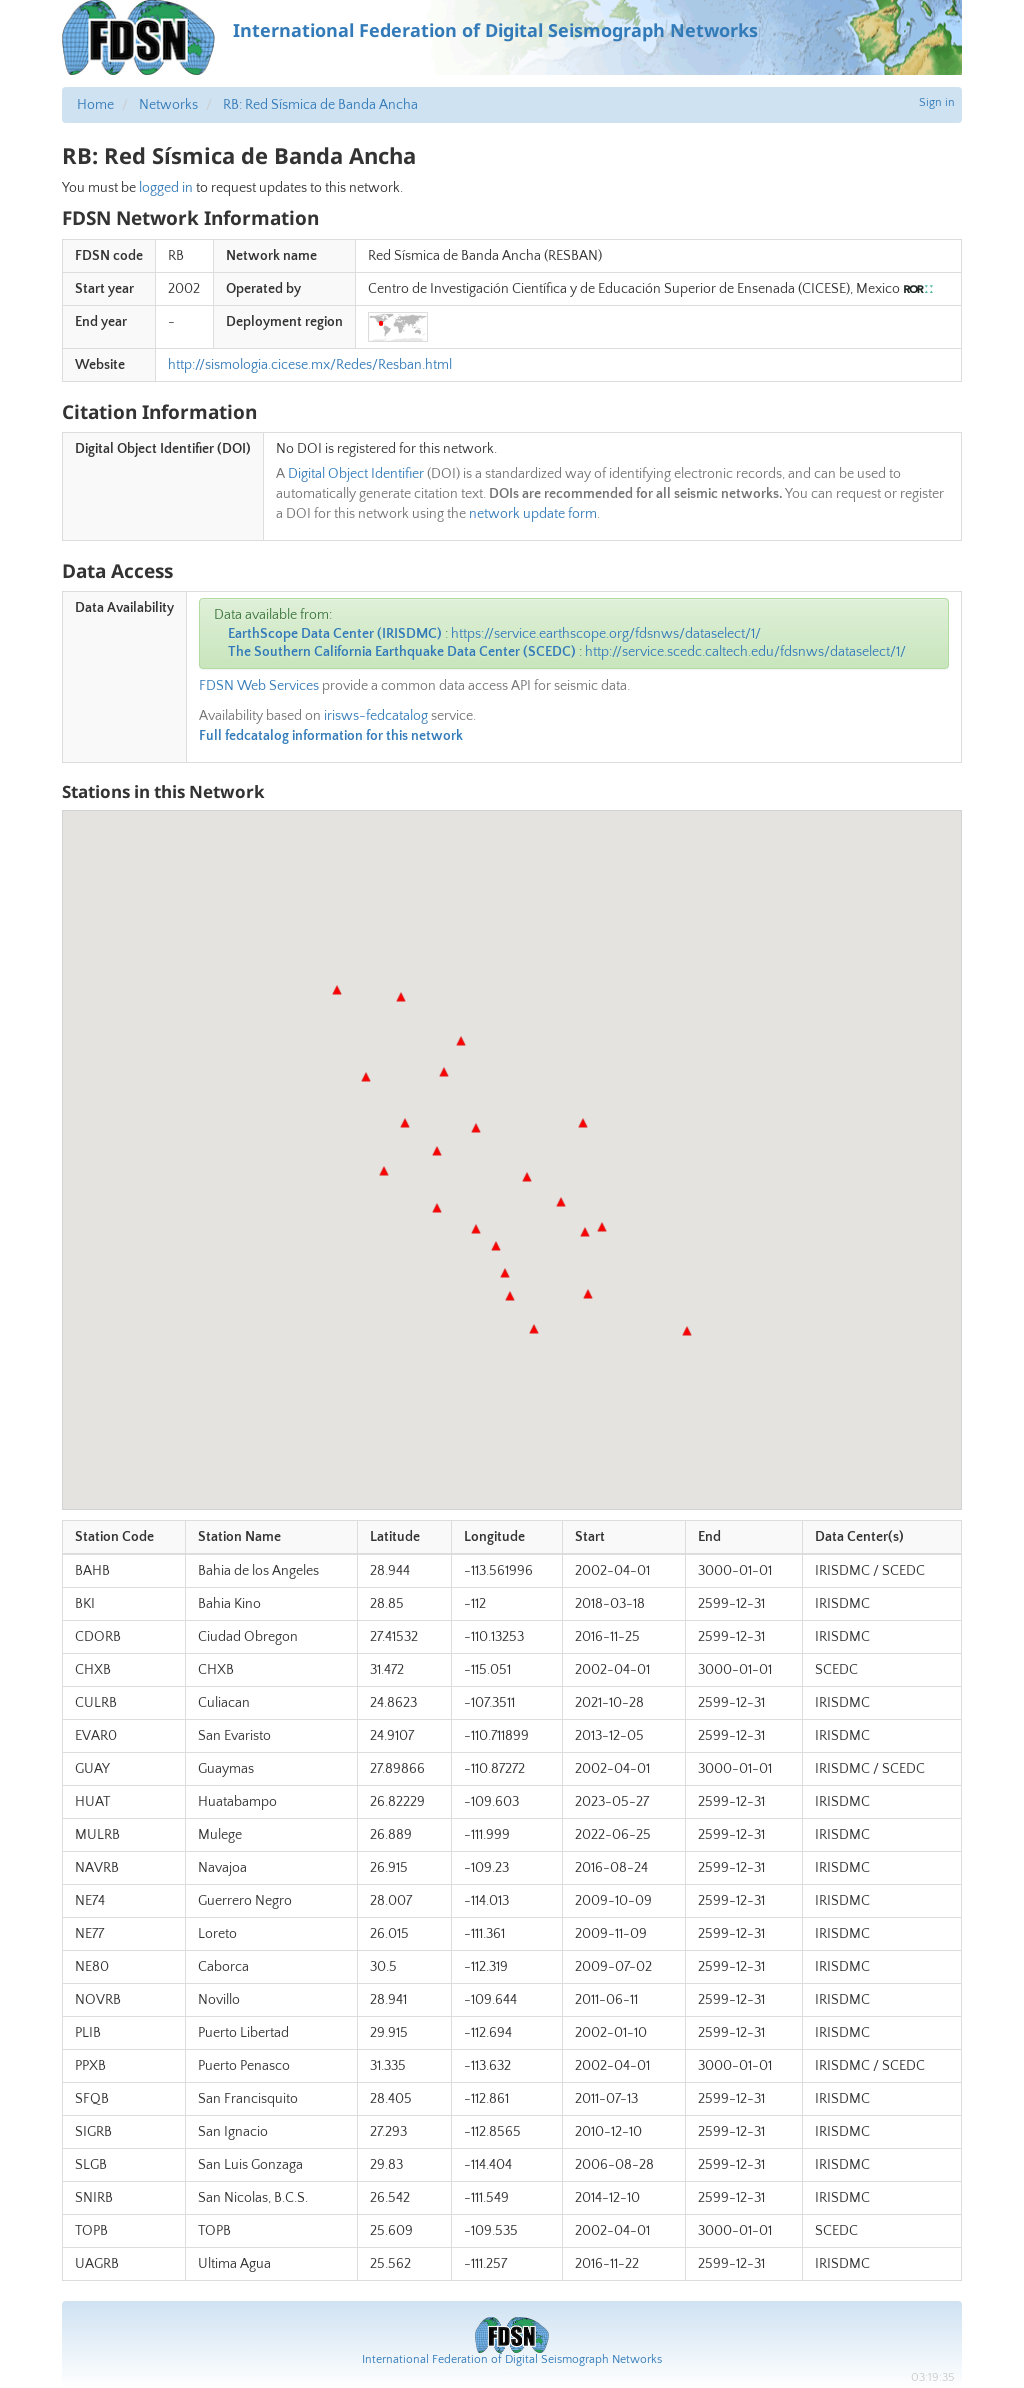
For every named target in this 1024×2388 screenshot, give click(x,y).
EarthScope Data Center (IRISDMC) (335, 634)
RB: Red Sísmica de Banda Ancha (320, 105)
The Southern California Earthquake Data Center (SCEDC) (402, 652)
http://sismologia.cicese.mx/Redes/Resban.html (310, 365)
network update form (533, 514)
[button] (405, 1123)
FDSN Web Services (259, 686)
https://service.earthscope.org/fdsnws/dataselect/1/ (606, 634)
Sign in (937, 102)
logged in (166, 188)
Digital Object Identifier (356, 474)
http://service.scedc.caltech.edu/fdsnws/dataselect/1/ (745, 652)
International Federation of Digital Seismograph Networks (512, 2359)
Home (95, 105)
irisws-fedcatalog (376, 716)
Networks (168, 105)
